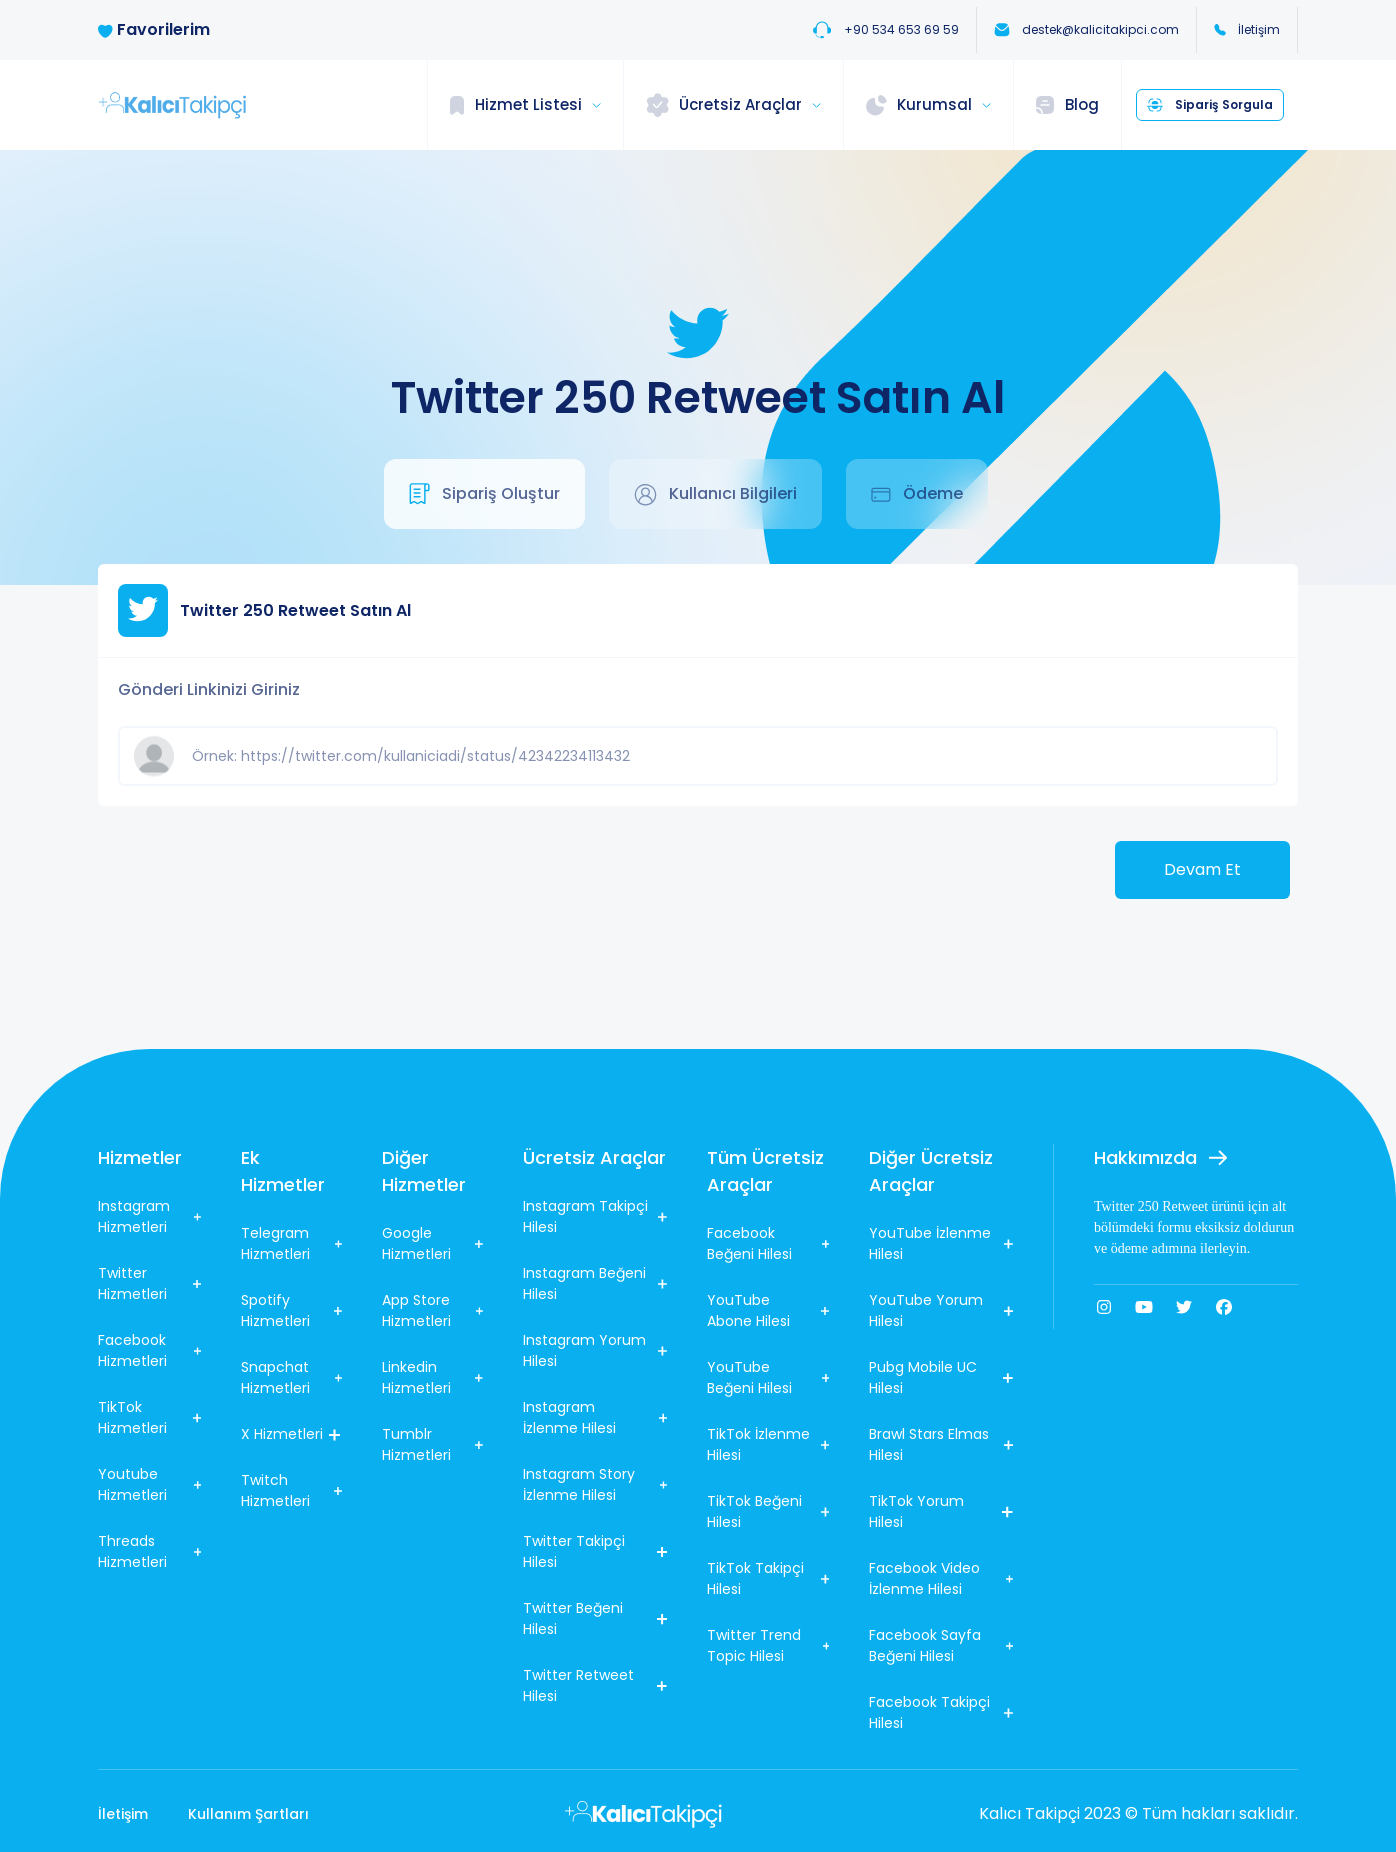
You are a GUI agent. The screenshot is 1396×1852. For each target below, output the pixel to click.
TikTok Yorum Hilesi (941, 1511)
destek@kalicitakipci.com (1086, 29)
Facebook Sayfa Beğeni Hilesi (941, 1645)
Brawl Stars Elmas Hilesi (941, 1444)
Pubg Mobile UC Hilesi (941, 1377)
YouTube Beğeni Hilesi (768, 1377)
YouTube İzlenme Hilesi (941, 1243)
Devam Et (1202, 869)
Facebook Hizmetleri (149, 1350)
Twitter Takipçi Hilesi (595, 1551)
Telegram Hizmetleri (291, 1243)
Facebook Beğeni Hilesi (768, 1243)
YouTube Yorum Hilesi (941, 1310)
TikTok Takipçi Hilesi (768, 1578)
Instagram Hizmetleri (149, 1216)
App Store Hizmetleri (432, 1310)
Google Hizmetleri (432, 1243)
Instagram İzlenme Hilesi (595, 1417)
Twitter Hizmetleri (149, 1283)
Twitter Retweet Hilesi (595, 1685)
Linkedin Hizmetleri (432, 1377)
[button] (525, 105)
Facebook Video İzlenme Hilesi (941, 1578)
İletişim (1247, 29)
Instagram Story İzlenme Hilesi (595, 1484)
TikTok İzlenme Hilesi (768, 1444)
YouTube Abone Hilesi (768, 1310)
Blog (1067, 104)
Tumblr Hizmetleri (432, 1444)
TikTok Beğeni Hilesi (768, 1511)
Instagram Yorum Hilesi (595, 1350)
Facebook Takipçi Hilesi (941, 1712)
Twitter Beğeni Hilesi (595, 1618)
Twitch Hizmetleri (291, 1490)
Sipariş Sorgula (1210, 104)
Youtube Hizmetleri (149, 1484)
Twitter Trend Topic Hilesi (768, 1645)
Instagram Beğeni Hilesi (595, 1283)
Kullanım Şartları (248, 1814)
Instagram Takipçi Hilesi (595, 1216)
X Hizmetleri (290, 1434)
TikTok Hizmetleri (149, 1417)
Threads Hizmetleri (149, 1551)
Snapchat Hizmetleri (291, 1377)
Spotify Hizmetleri (291, 1310)
